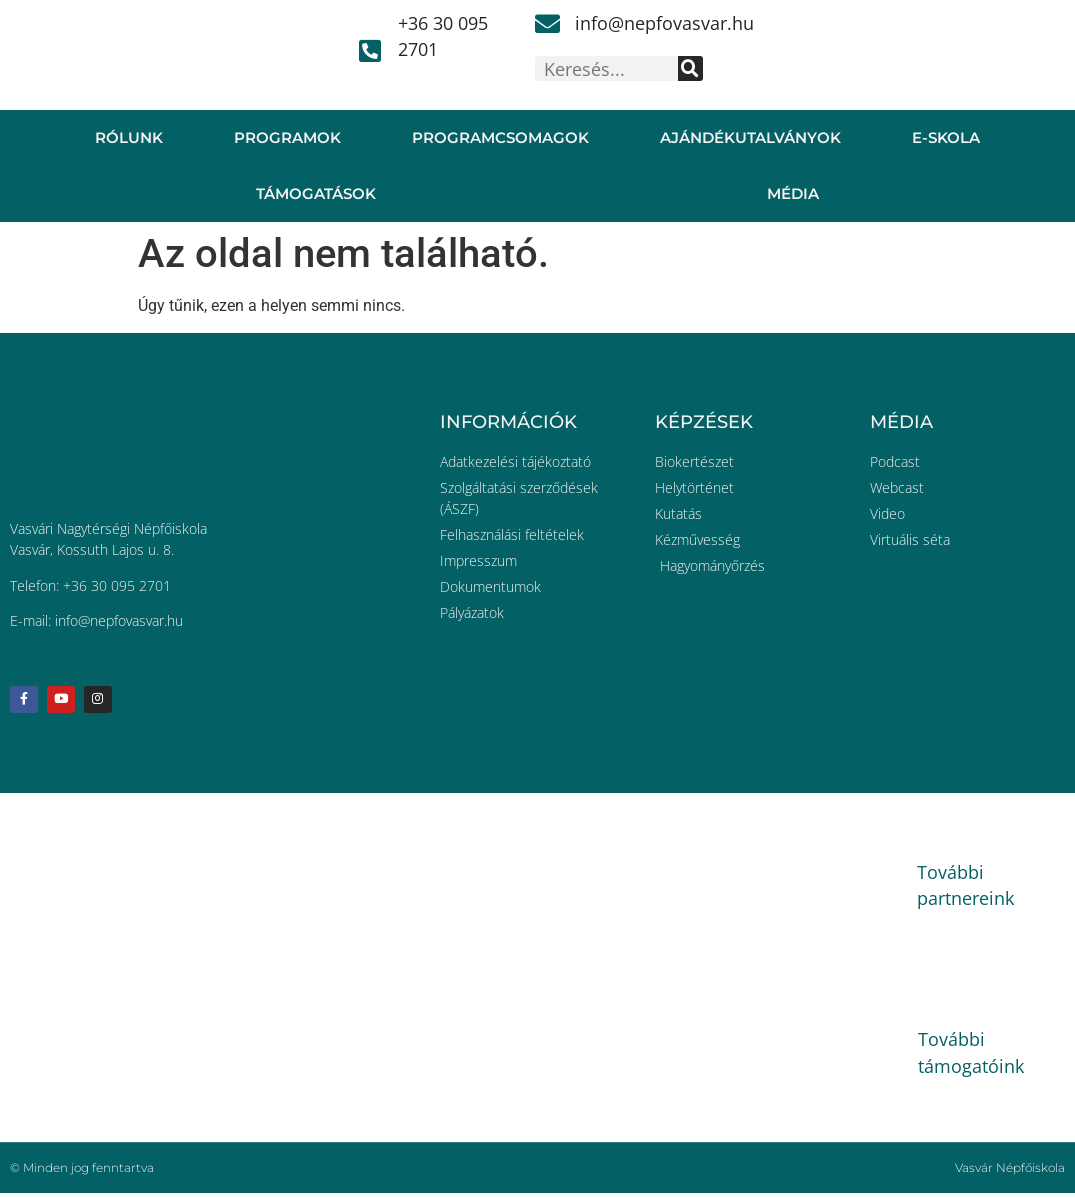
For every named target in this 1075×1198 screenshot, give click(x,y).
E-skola (946, 137)
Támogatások (316, 193)
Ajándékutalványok (750, 137)
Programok (287, 137)
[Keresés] (690, 68)
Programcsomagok (500, 137)
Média (793, 193)
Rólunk (129, 137)
